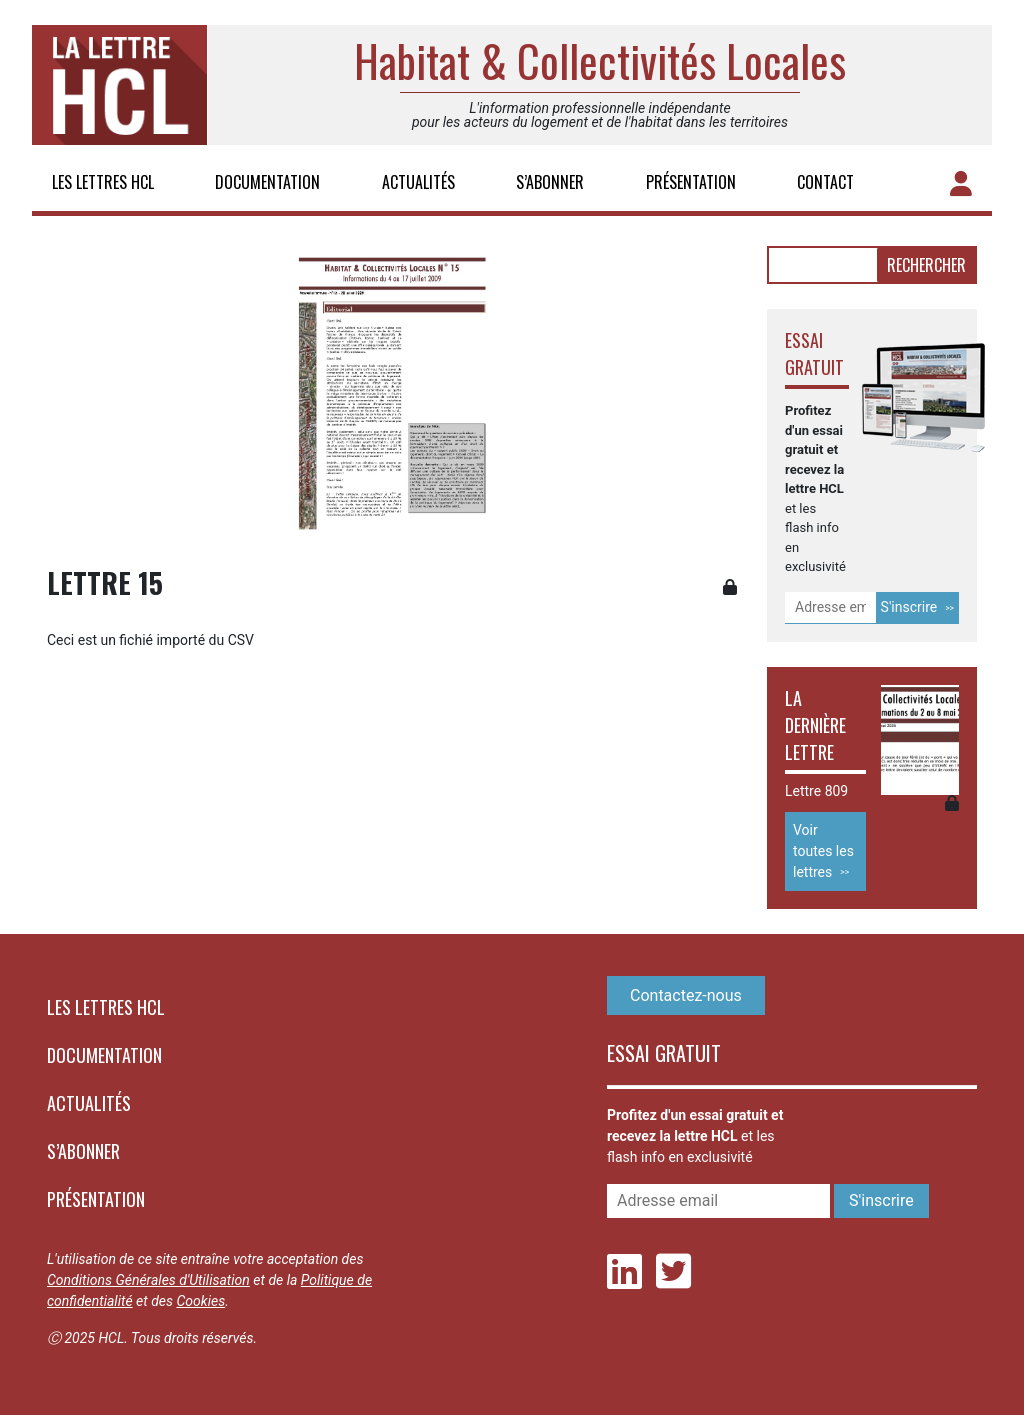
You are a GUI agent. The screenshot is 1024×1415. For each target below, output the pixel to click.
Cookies (200, 1301)
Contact (825, 182)
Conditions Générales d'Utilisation (148, 1280)
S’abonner (550, 182)
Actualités (418, 182)
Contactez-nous (686, 995)
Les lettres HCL (103, 182)
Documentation (267, 182)
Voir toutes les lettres (823, 851)
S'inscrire (909, 607)
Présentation (691, 182)
